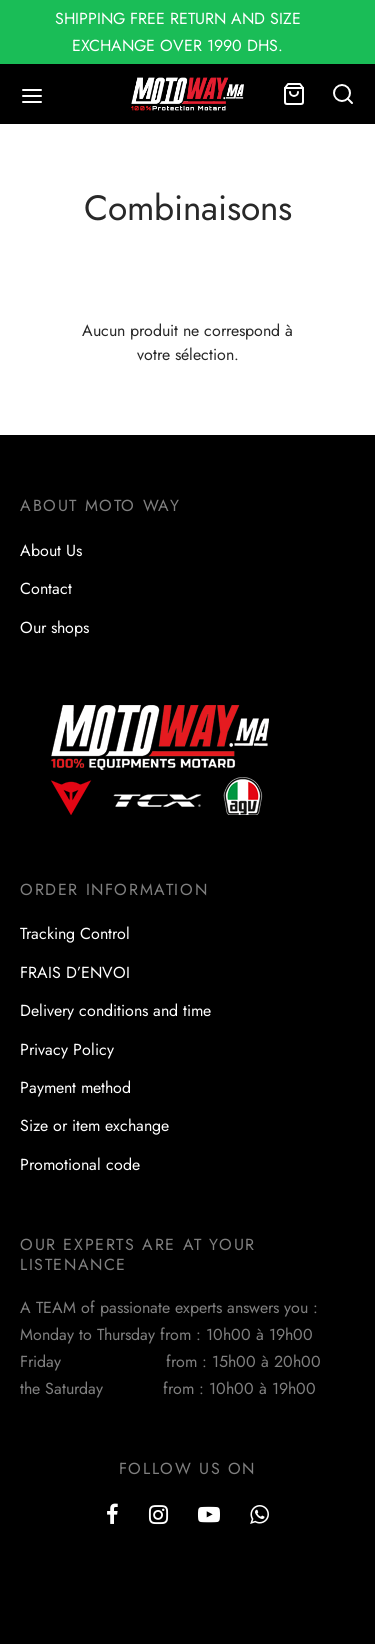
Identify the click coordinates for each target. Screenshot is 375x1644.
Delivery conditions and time (115, 1010)
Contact (46, 588)
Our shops (54, 627)
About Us (51, 550)
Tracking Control (75, 933)
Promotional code (80, 1164)
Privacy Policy (67, 1049)
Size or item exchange (94, 1125)
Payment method (75, 1087)
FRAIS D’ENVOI (75, 972)
